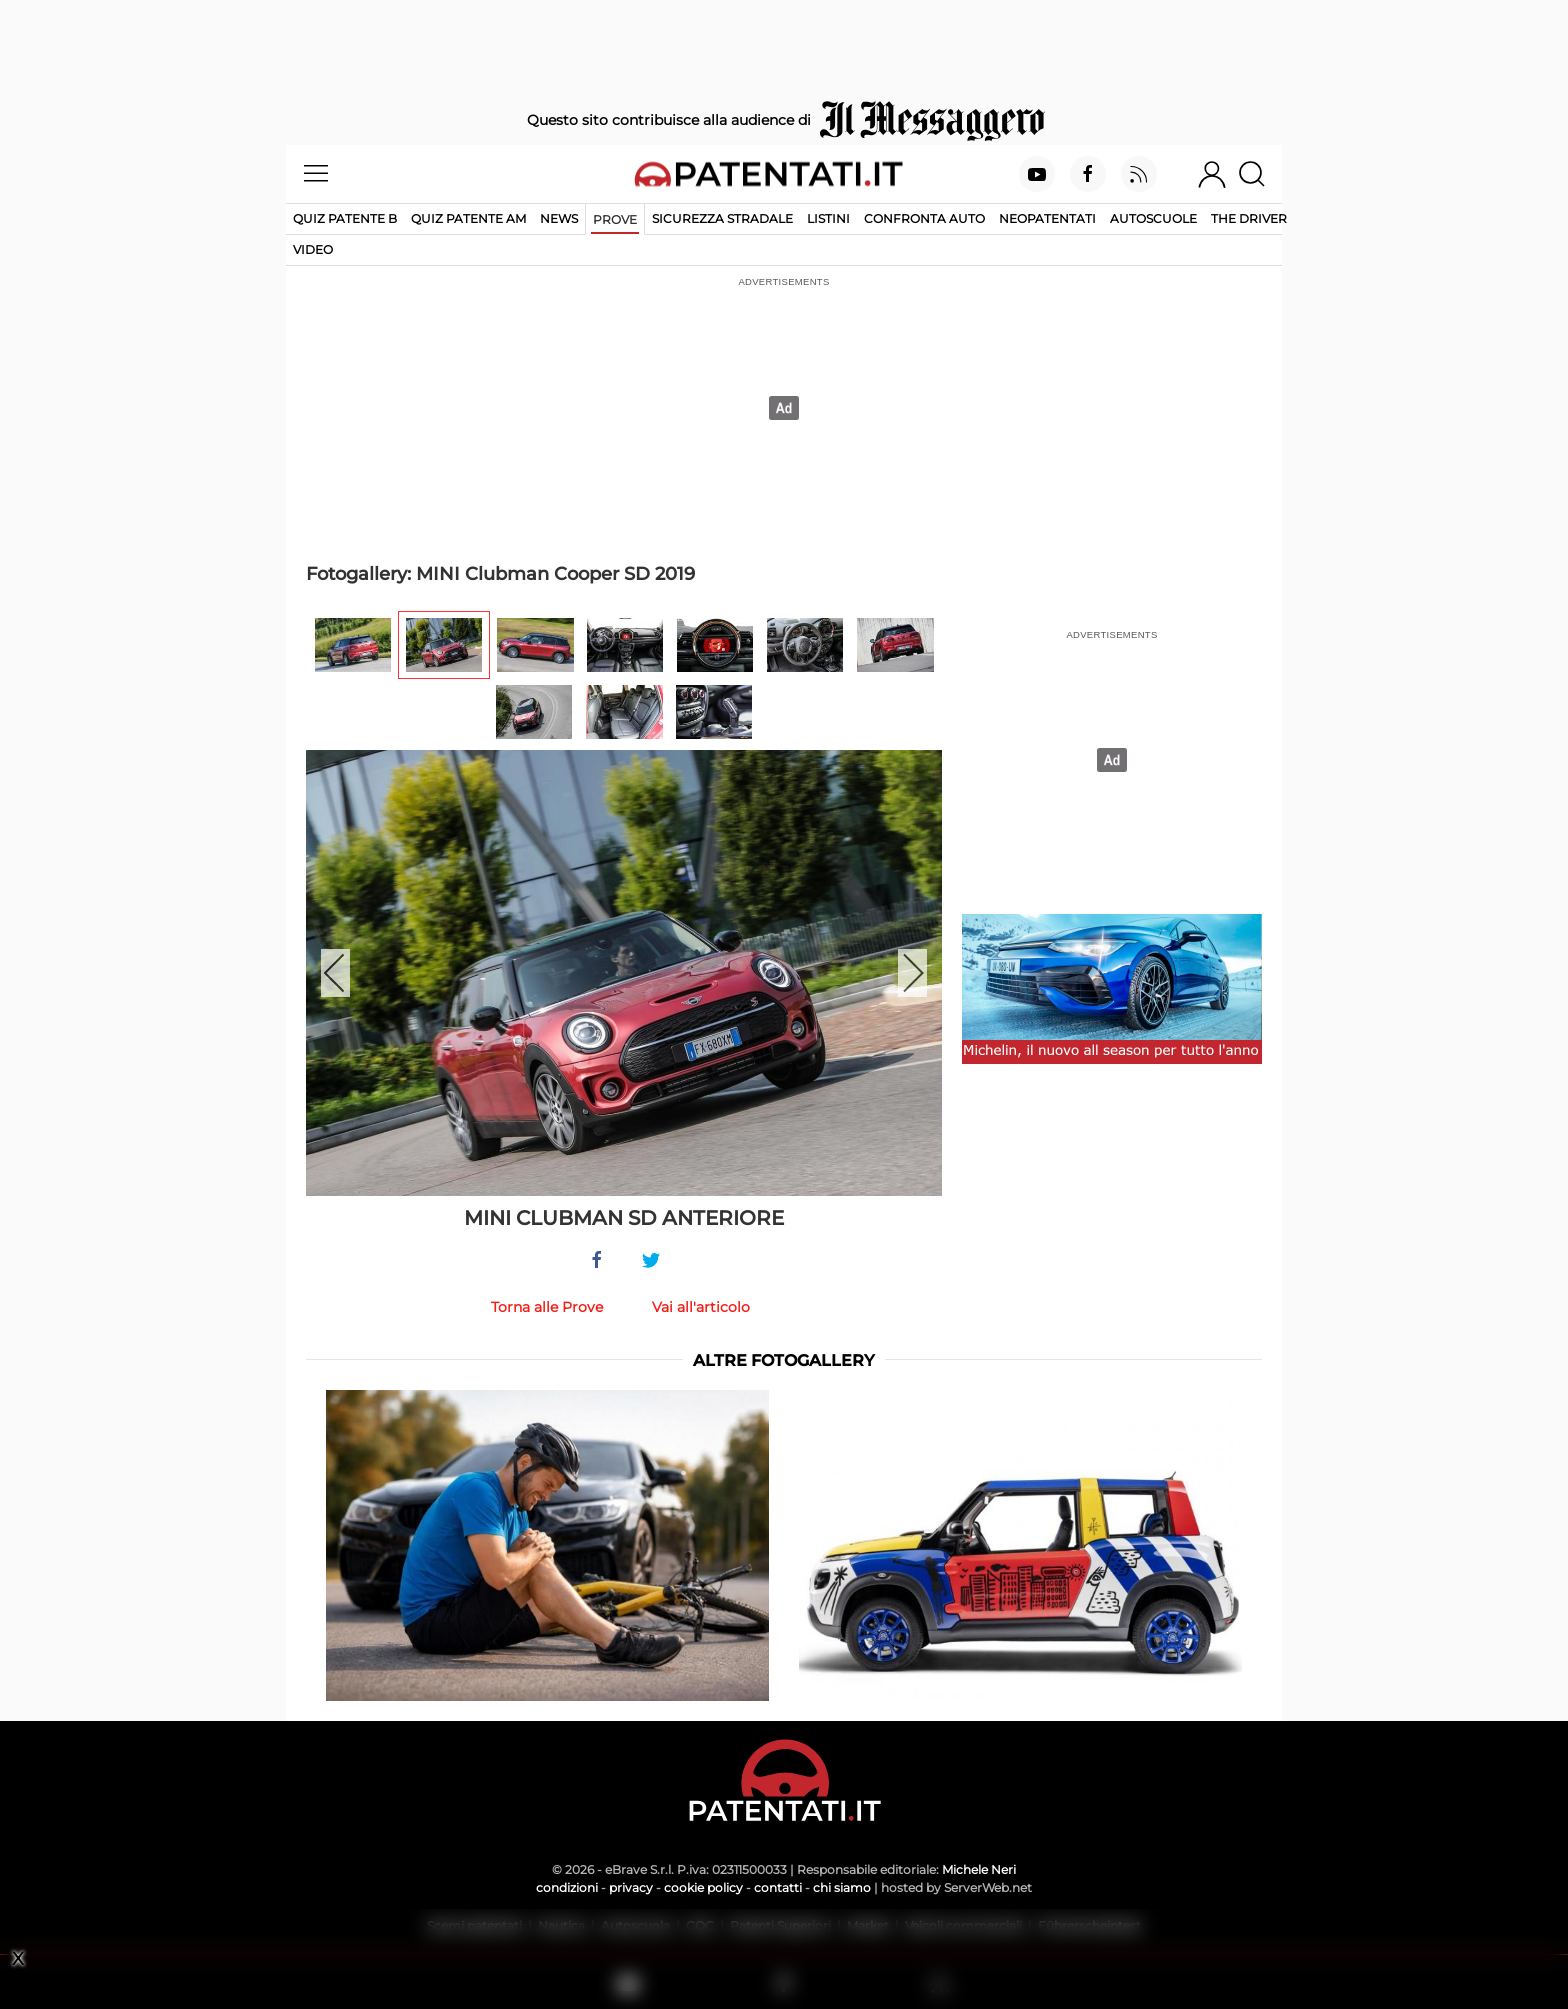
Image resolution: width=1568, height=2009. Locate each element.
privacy (631, 1887)
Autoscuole (1153, 218)
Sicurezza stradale (722, 218)
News (559, 218)
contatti (778, 1887)
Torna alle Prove (547, 1307)
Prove (615, 219)
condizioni (567, 1887)
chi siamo (842, 1887)
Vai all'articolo (701, 1307)
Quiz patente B (345, 218)
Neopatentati (1047, 218)
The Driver (1249, 218)
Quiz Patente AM (468, 218)
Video (313, 249)
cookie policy (703, 1887)
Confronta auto (924, 218)
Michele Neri (979, 1869)
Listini (828, 218)
